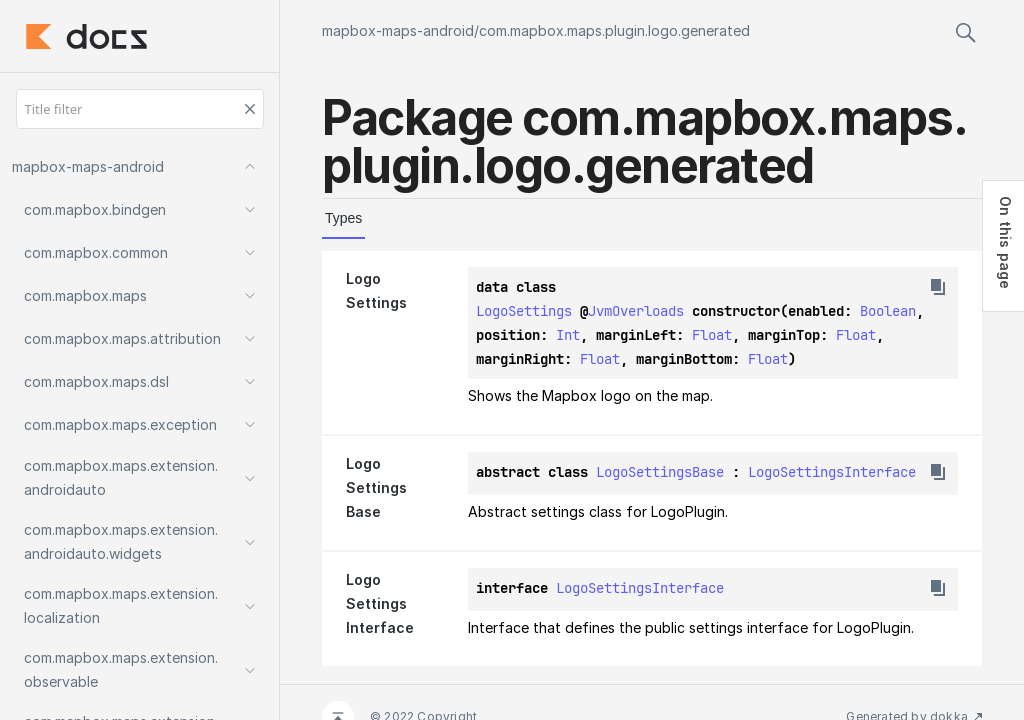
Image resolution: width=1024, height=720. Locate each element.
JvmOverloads (636, 311)
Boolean (888, 311)
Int (568, 335)
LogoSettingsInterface (832, 472)
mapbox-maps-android (398, 30)
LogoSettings (524, 311)
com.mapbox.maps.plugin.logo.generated (614, 30)
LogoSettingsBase (660, 472)
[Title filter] (140, 109)
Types (343, 218)
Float (712, 335)
